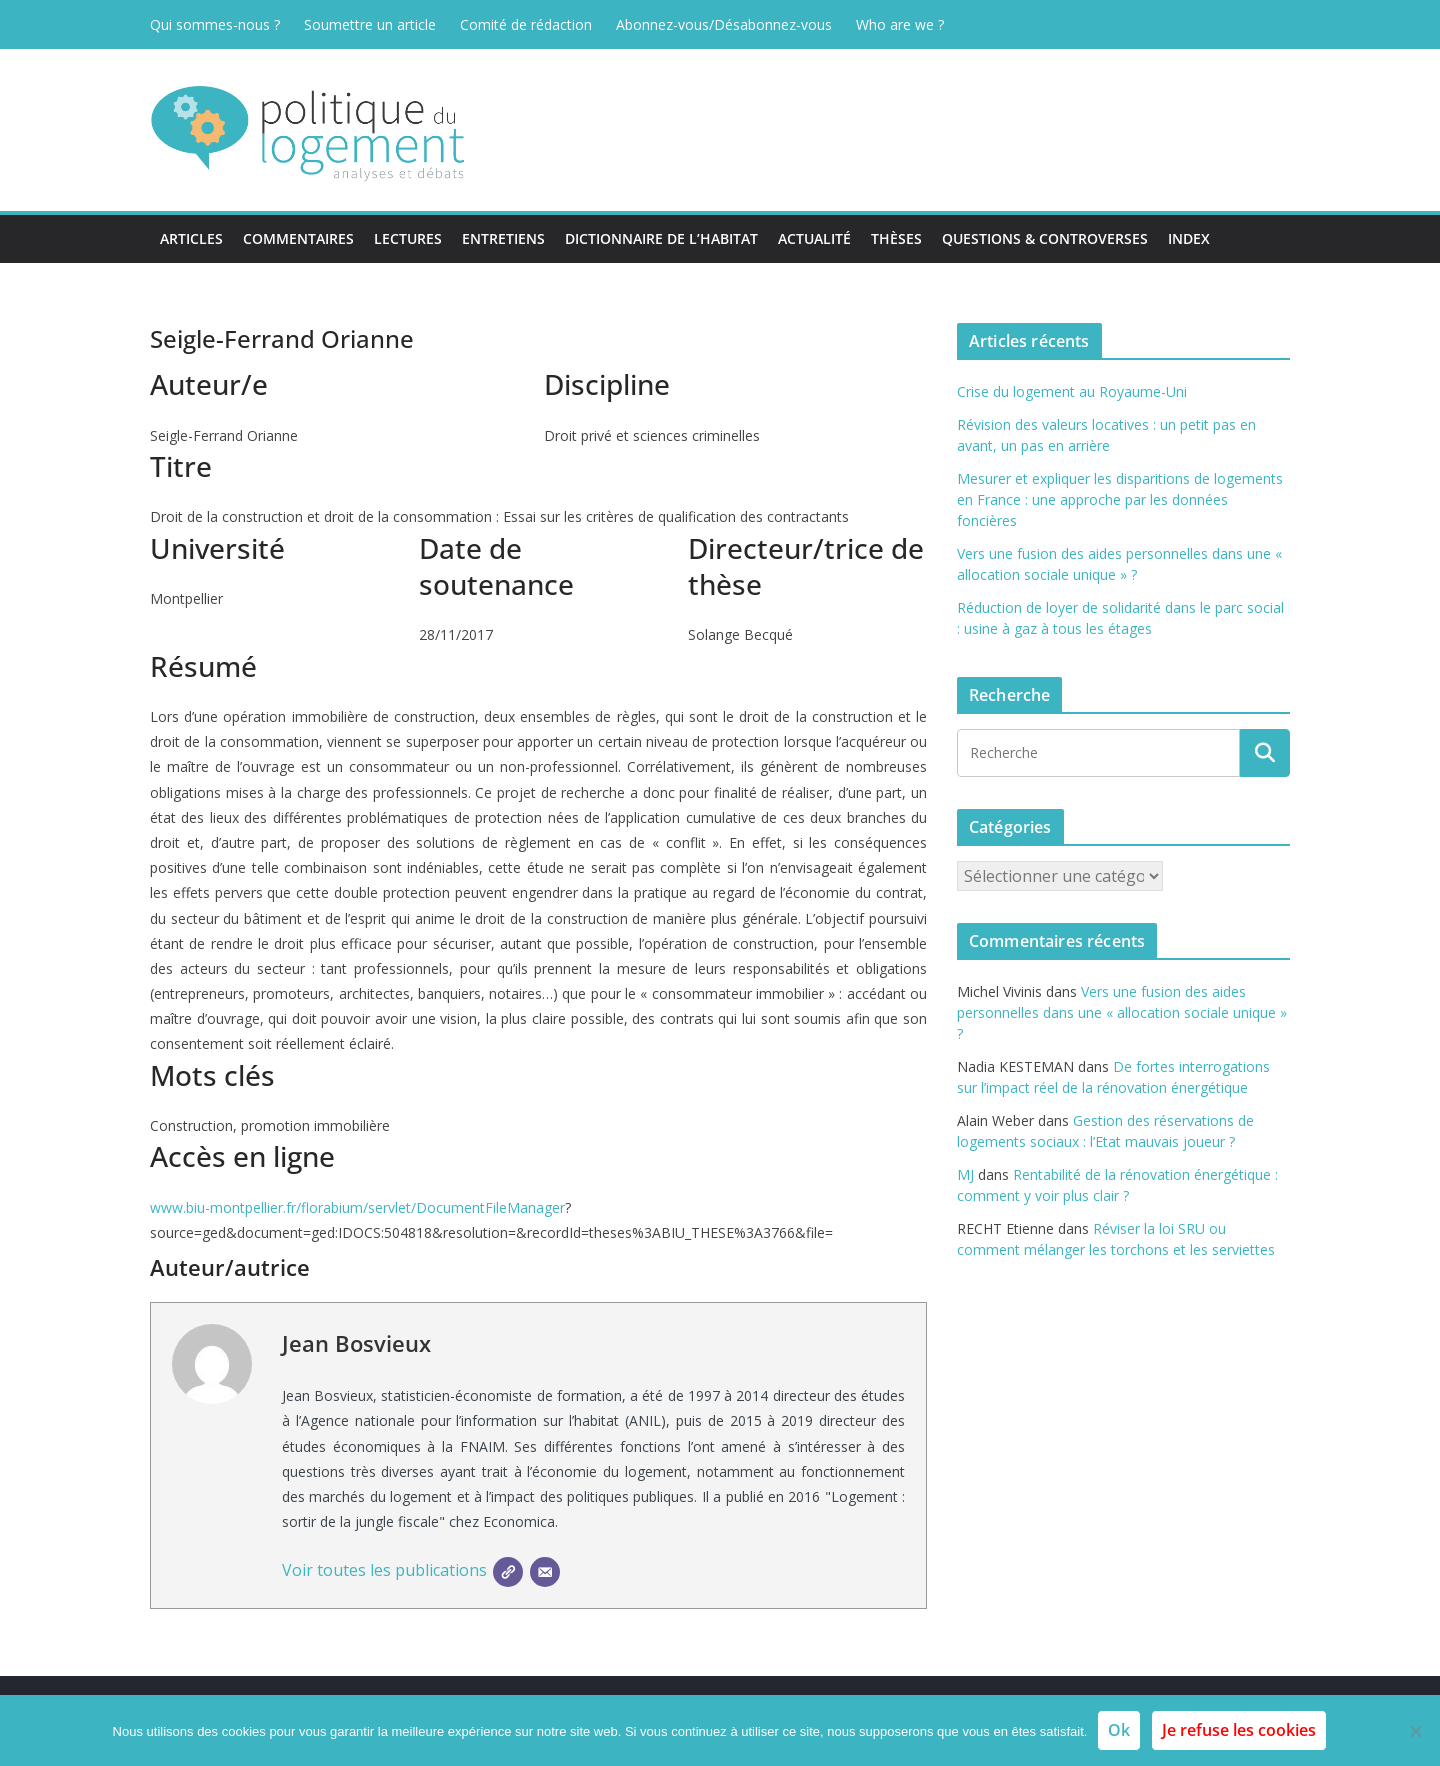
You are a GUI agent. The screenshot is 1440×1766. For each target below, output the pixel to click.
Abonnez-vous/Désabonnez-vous (724, 24)
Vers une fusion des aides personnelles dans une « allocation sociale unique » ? (1122, 1012)
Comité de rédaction (526, 24)
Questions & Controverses (1045, 238)
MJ (965, 1174)
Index (1189, 238)
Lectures (408, 238)
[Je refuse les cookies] (1415, 1731)
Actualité (814, 238)
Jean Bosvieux (356, 1343)
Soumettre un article (370, 24)
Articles (191, 238)
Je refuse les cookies (1239, 1730)
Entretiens (503, 238)
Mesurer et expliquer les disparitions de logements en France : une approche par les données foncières (1120, 499)
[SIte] (508, 1572)
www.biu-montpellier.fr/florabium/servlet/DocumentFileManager (357, 1207)
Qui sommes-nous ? (215, 24)
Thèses (896, 238)
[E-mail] (545, 1572)
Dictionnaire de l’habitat (661, 238)
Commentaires (298, 238)
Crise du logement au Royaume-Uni (1072, 391)
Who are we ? (900, 24)
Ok (1119, 1730)
